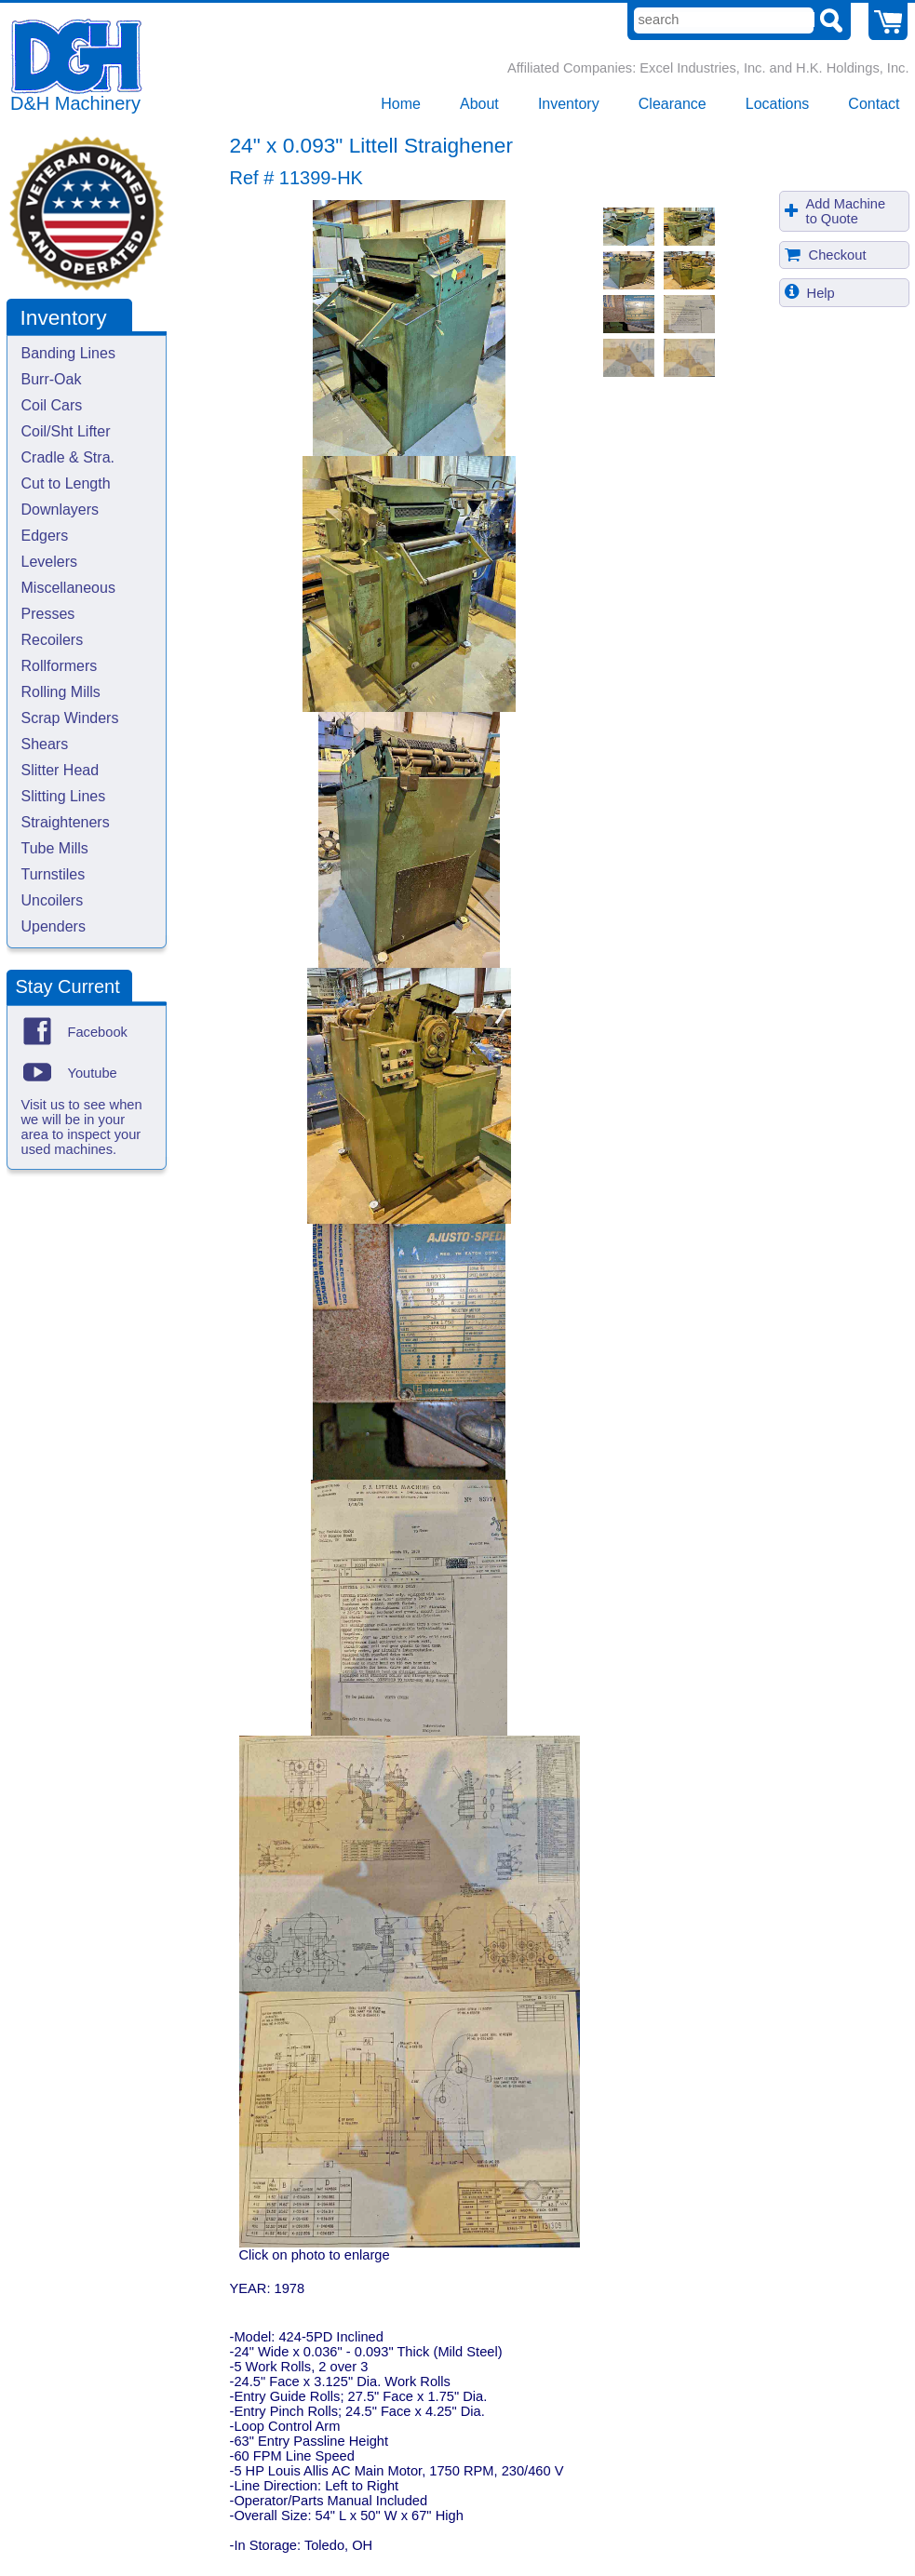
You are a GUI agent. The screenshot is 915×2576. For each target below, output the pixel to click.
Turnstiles (53, 874)
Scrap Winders (70, 718)
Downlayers (60, 509)
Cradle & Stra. (67, 457)
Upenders (53, 926)
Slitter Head (60, 770)
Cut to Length (66, 483)
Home (401, 104)
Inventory (568, 104)
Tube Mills (54, 848)
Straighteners (65, 822)
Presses (48, 614)
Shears (45, 744)
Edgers (45, 535)
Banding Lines (68, 353)
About (479, 104)
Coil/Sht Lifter (66, 431)
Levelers (49, 562)
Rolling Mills (61, 692)
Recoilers (52, 640)
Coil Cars (52, 405)
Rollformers (59, 666)
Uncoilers (52, 900)
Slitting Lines (63, 796)
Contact (873, 104)
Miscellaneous (68, 588)
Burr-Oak (51, 379)
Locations (778, 104)
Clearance (672, 104)
